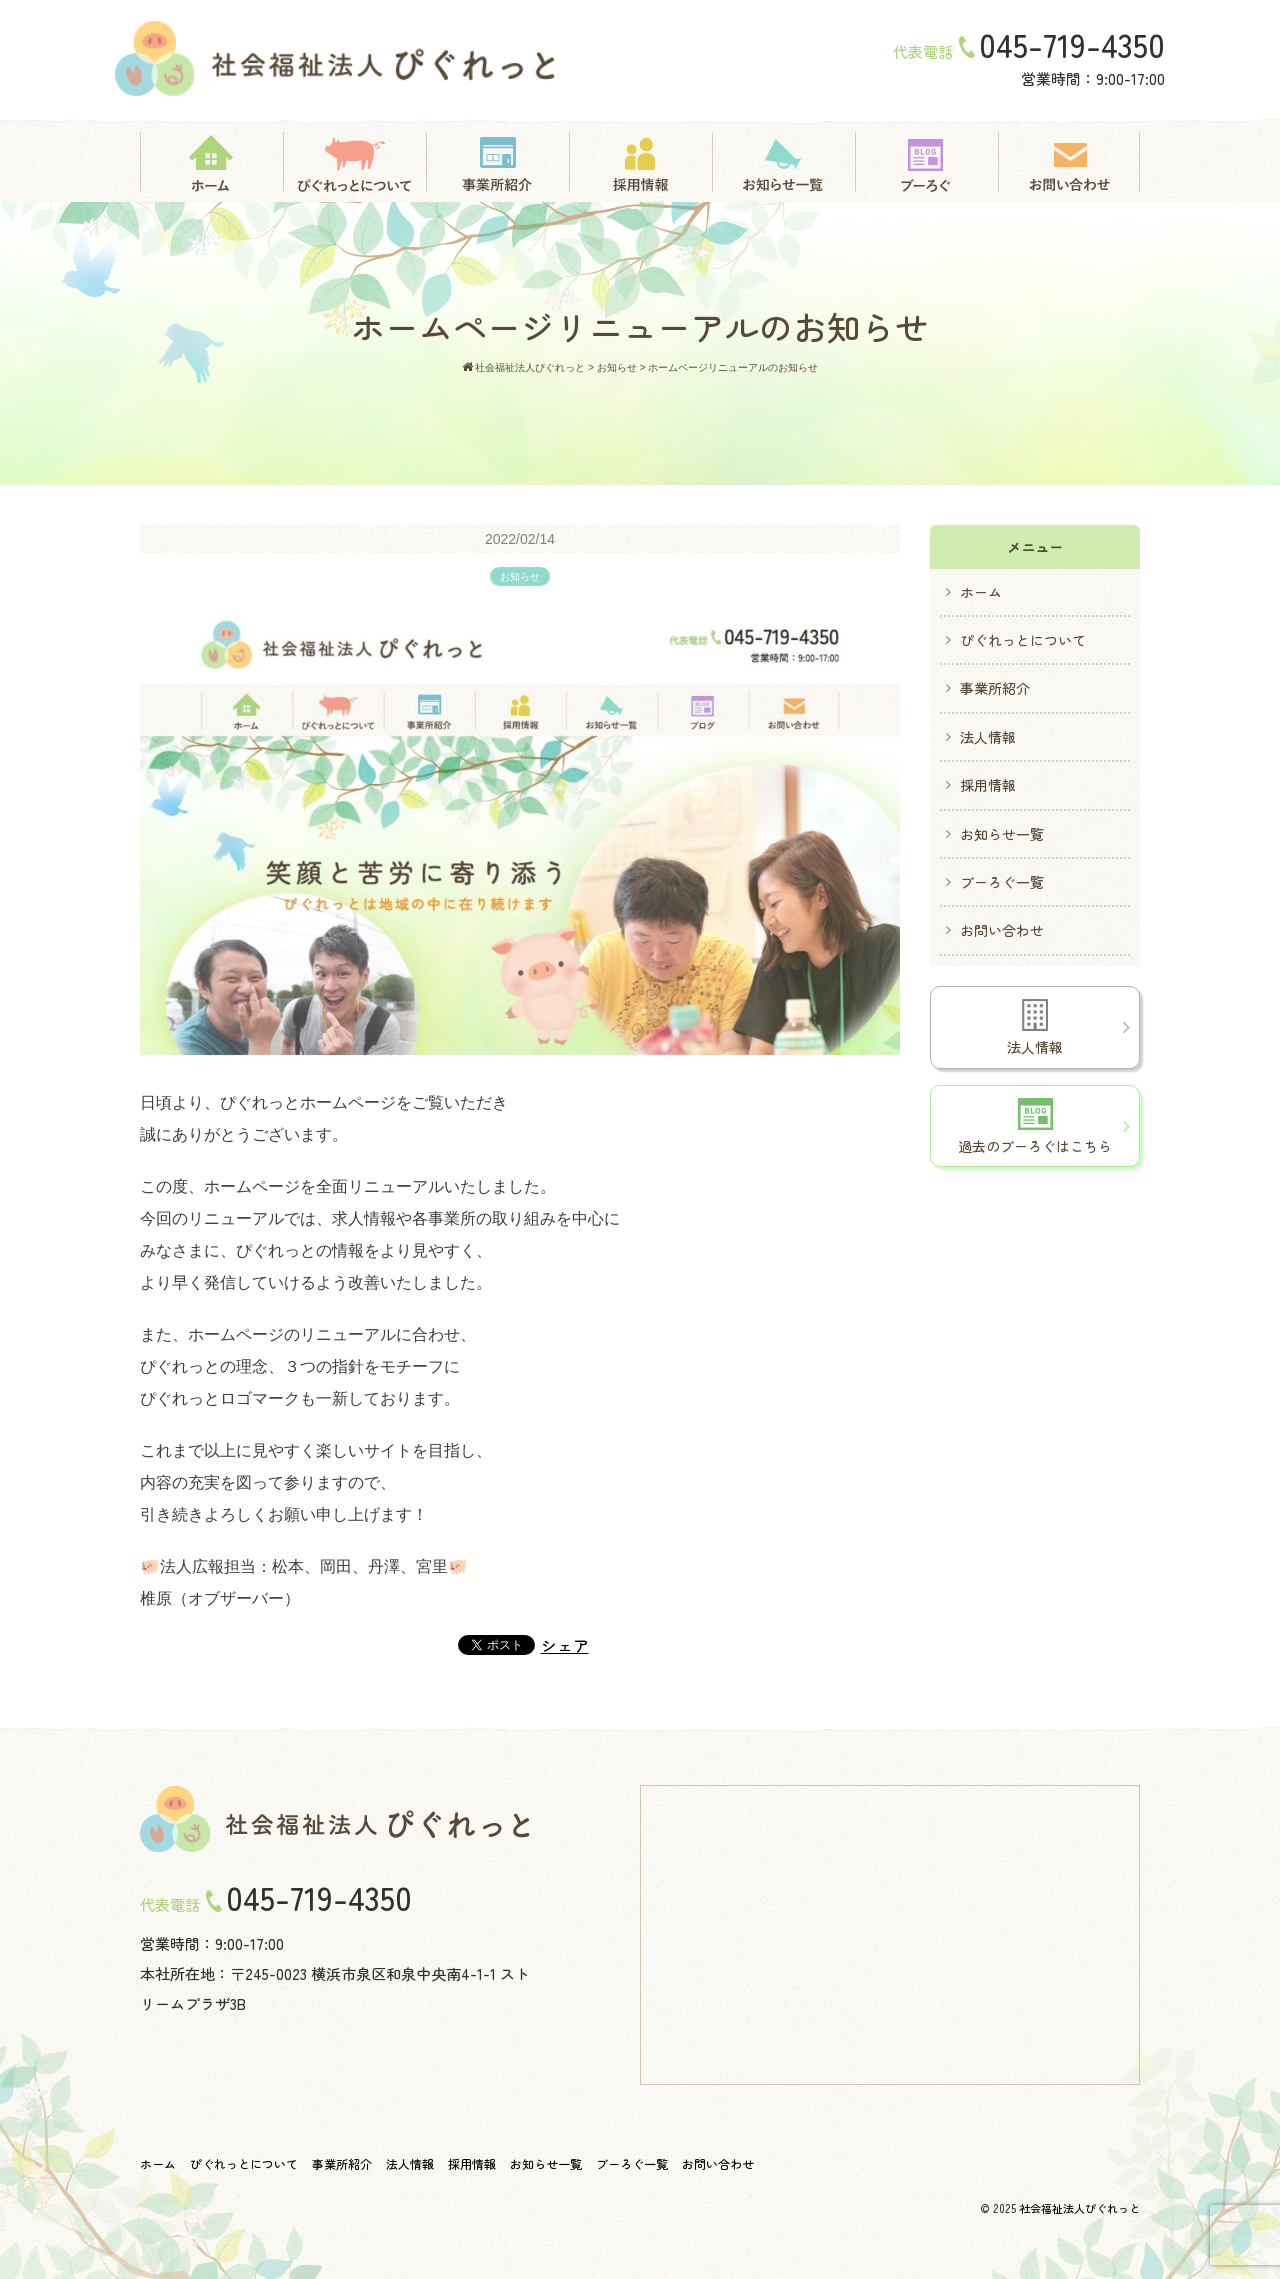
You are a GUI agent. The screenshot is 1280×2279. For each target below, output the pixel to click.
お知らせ (520, 576)
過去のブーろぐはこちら (1035, 1127)
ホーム (981, 592)
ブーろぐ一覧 (1002, 882)
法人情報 (988, 737)
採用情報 (988, 785)
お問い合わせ (1002, 930)
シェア (565, 1645)
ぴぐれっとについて (1023, 640)
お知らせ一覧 (1002, 834)
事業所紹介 (995, 688)
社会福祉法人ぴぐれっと (1079, 2208)
